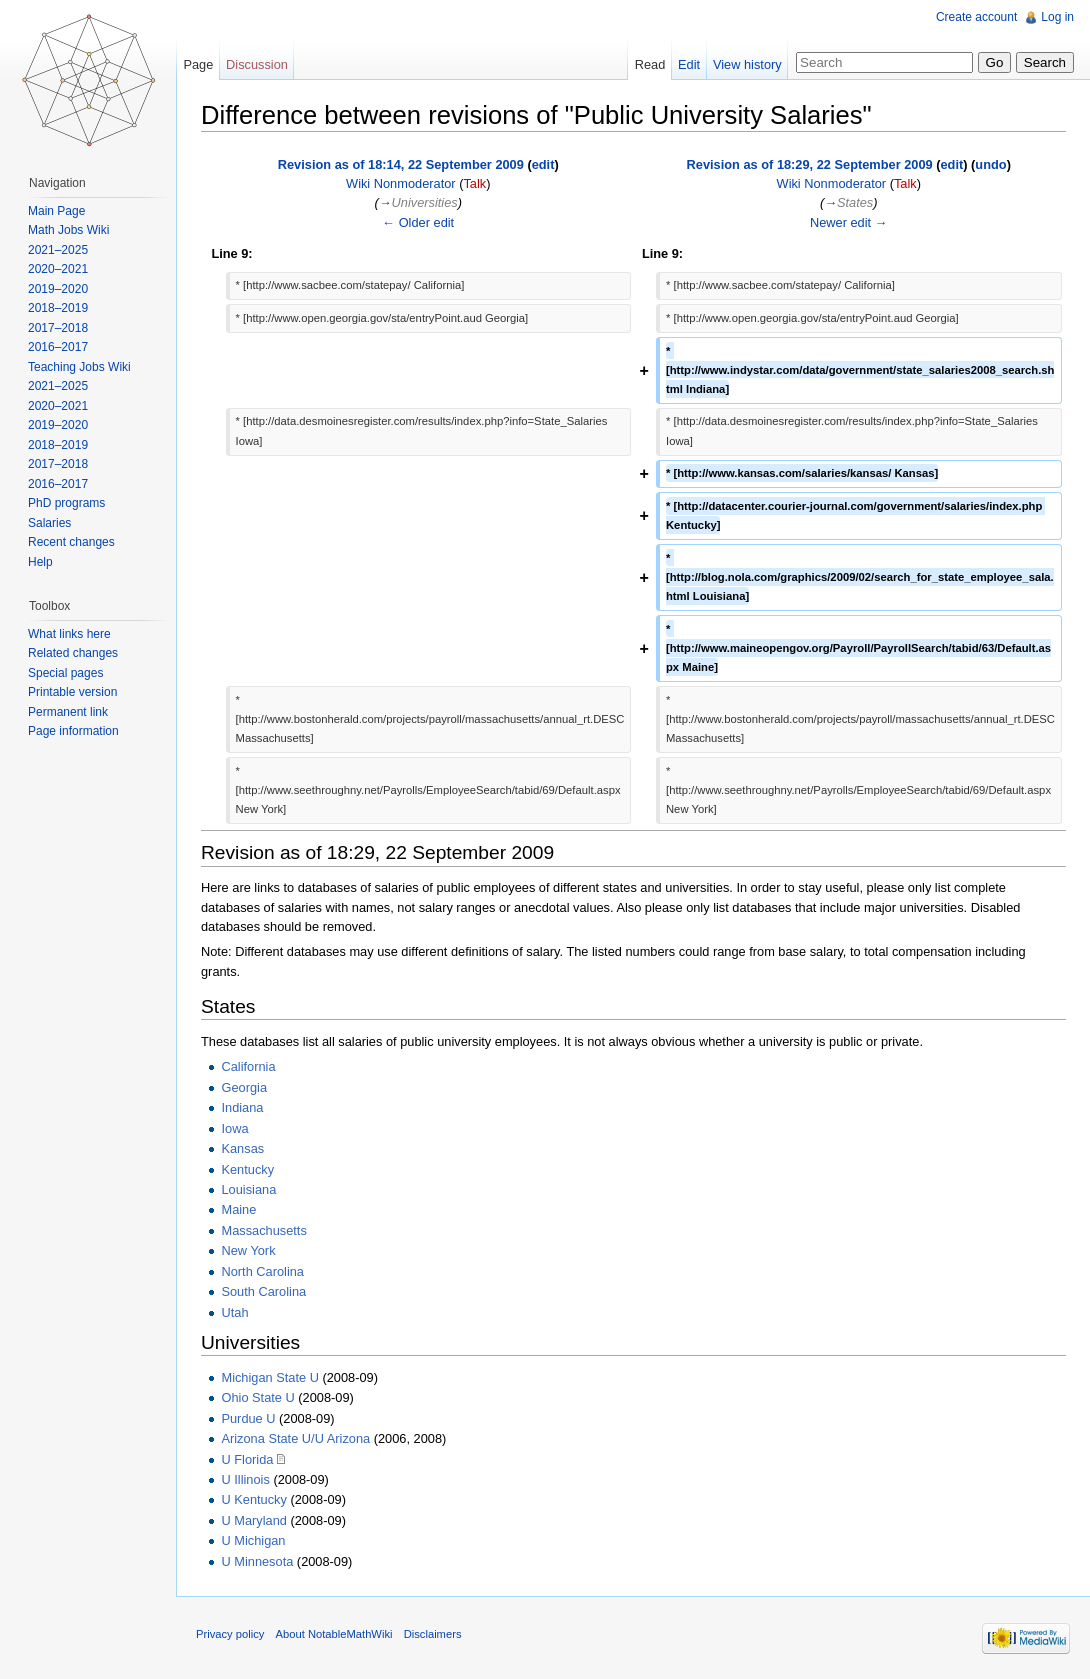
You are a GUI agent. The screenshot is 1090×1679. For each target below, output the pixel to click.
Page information (73, 731)
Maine (238, 1209)
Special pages (65, 673)
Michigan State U (269, 1377)
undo (990, 164)
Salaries (49, 523)
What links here (69, 634)
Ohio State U (257, 1397)
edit (543, 164)
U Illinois (245, 1479)
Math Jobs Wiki (68, 230)
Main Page (56, 211)
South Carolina (263, 1291)
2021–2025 (58, 250)
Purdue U (248, 1418)
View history (747, 64)
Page (198, 64)
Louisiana (248, 1189)
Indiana (242, 1107)
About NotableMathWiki (334, 1634)
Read (650, 64)
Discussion (257, 64)
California (248, 1066)
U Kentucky (253, 1499)
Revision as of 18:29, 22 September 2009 (810, 164)
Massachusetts (263, 1230)
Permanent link (68, 712)
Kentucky (247, 1169)
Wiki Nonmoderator (401, 183)
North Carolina (262, 1271)
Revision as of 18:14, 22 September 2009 (401, 164)
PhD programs (66, 503)
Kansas (242, 1148)
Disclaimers (433, 1634)
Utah (234, 1312)
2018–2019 (58, 308)
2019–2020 (58, 289)
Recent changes (71, 542)
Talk (474, 183)
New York (248, 1250)
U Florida (247, 1459)
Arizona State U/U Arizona (295, 1438)
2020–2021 (58, 269)
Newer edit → (849, 222)
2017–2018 (58, 328)
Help (40, 562)
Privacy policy (230, 1634)
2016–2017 (58, 347)
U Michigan (253, 1540)
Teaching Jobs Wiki (79, 367)
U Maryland (253, 1520)
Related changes (73, 653)
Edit (689, 64)
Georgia (244, 1087)
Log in (1057, 17)
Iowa (234, 1128)
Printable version (72, 692)
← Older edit (418, 222)
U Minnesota (257, 1561)
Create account (976, 17)
